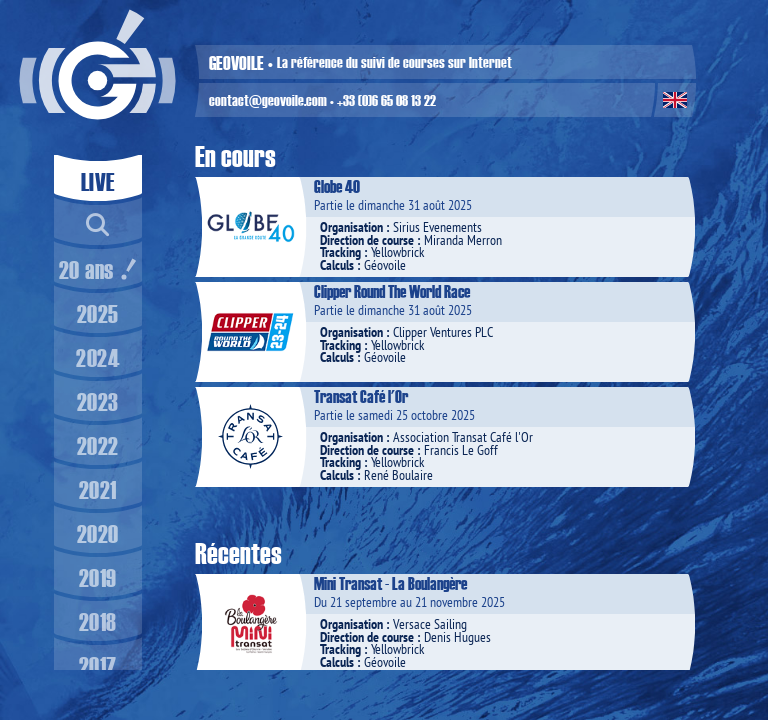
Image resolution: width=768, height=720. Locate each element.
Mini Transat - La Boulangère (390, 583)
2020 (98, 533)
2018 (98, 621)
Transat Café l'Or (361, 396)
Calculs (337, 265)
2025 (98, 313)
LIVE (98, 181)
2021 (98, 489)
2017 (98, 665)
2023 (98, 401)
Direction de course (367, 240)
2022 (98, 445)
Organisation (351, 227)
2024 (97, 357)
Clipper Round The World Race (392, 291)
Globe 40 (337, 186)
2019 (98, 577)
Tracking (340, 252)
